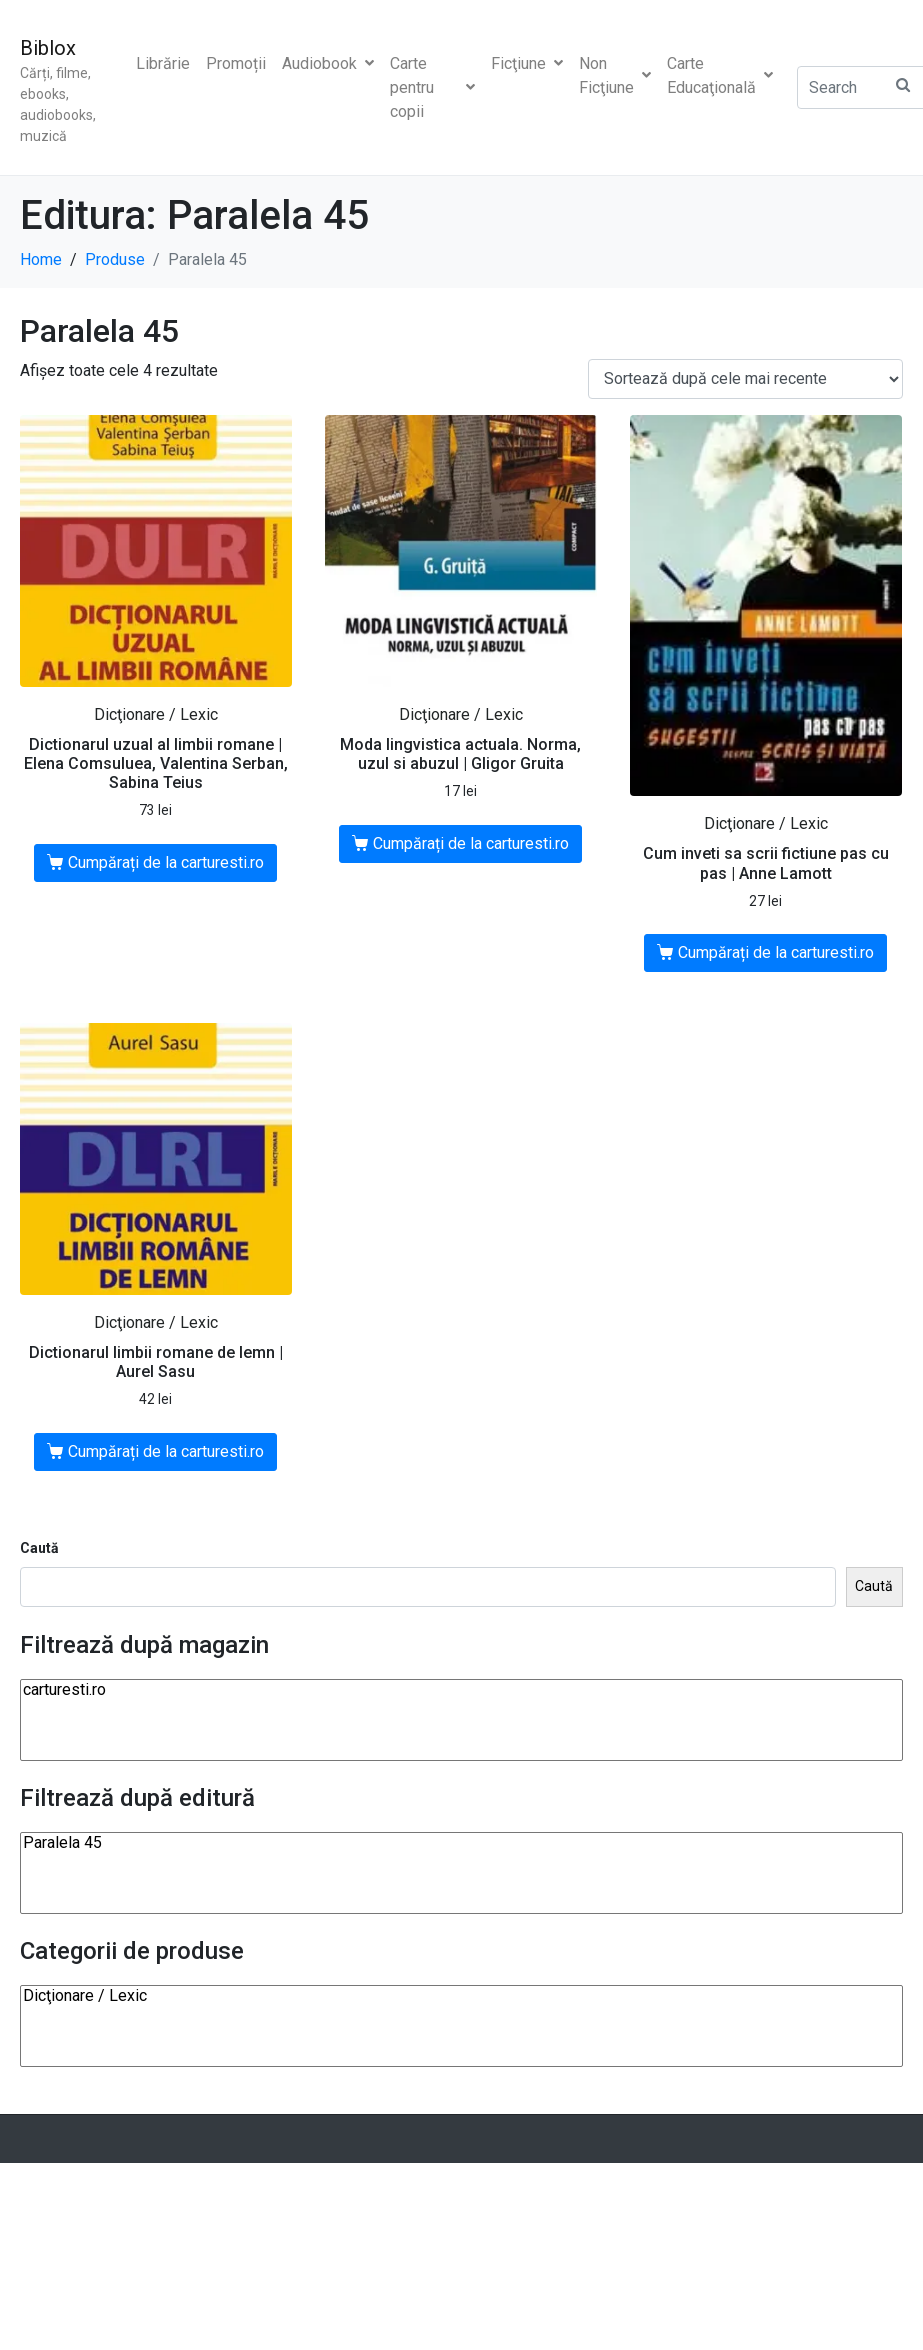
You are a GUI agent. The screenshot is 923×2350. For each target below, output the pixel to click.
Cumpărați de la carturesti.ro (166, 862)
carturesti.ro (461, 1690)
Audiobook (328, 63)
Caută (39, 1548)
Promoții (236, 63)
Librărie (163, 63)
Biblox (48, 48)
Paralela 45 (461, 1843)
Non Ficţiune (615, 75)
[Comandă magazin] (745, 379)
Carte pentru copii (432, 87)
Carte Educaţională (720, 75)
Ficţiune (527, 63)
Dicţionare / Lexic (461, 1996)
